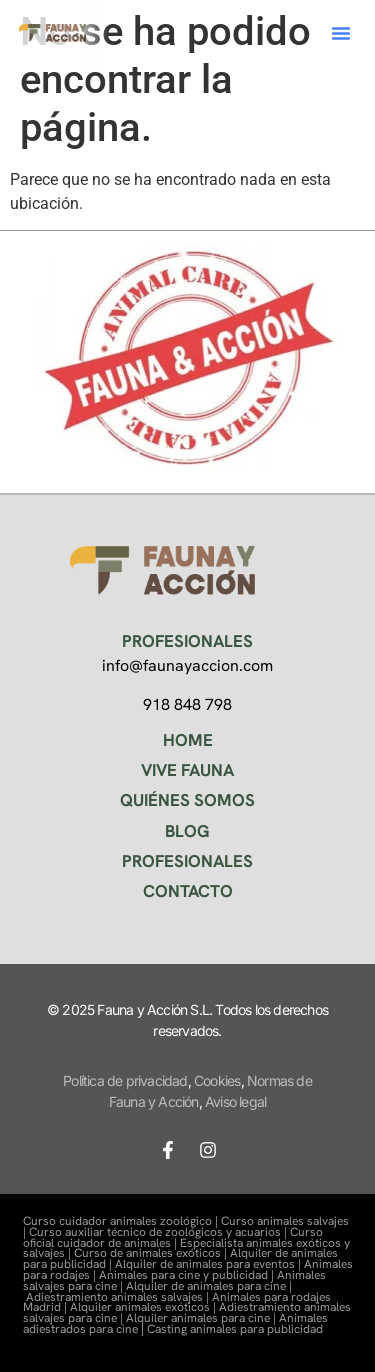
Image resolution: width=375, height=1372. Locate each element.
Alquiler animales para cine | (202, 1318)
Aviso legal (235, 1101)
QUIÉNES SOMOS (187, 800)
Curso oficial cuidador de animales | (173, 1237)
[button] (341, 33)
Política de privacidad (125, 1080)
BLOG (187, 831)
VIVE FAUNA (187, 770)
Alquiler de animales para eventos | (209, 1264)
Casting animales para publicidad (235, 1329)
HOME (188, 740)
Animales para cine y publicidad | (188, 1275)
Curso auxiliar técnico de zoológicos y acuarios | (159, 1232)
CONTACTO (188, 891)
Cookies (217, 1080)
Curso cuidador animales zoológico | (122, 1221)
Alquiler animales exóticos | (144, 1307)
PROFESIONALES (187, 861)
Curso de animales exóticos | (152, 1253)
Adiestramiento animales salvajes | (119, 1297)
